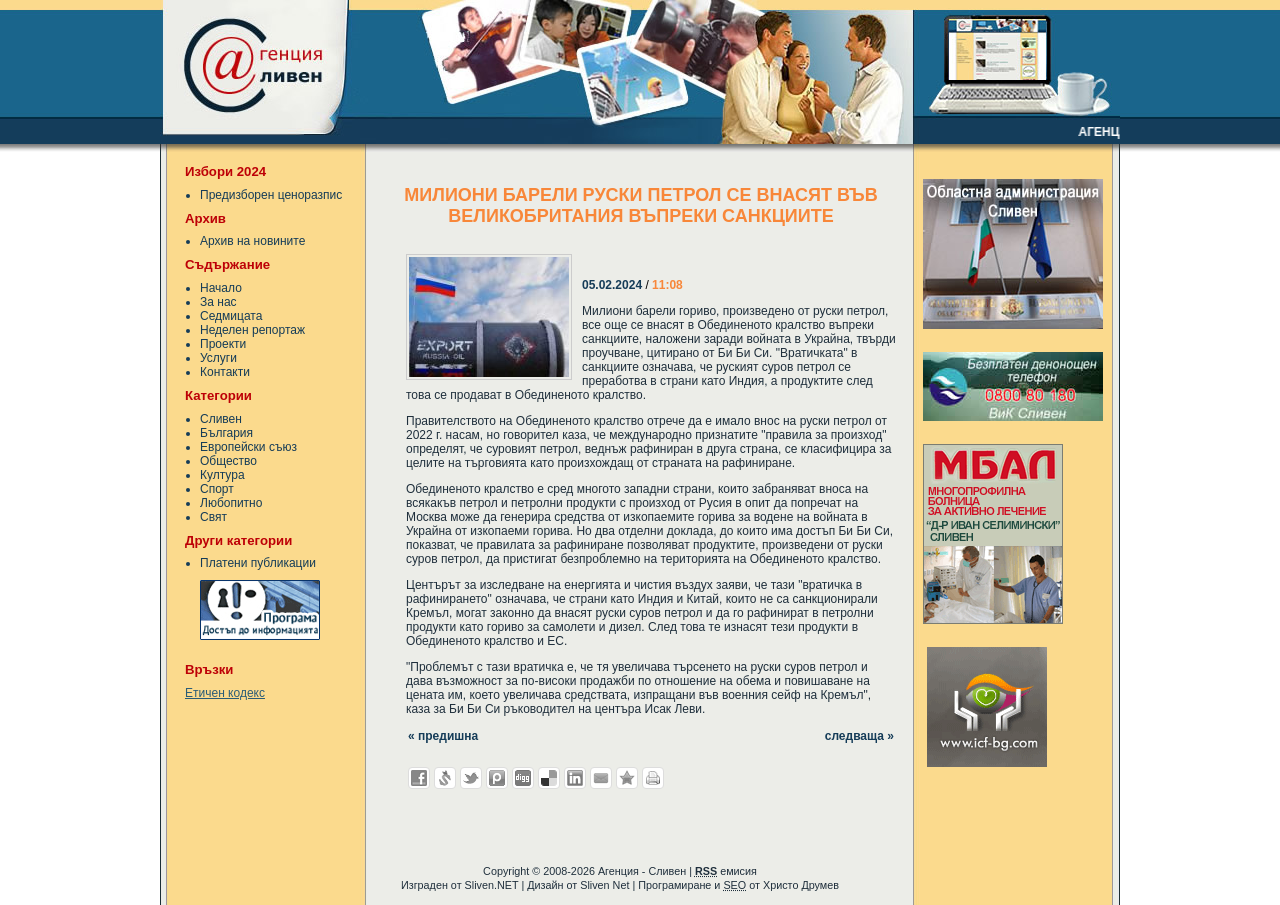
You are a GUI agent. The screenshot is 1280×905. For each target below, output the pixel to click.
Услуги (218, 358)
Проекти (223, 344)
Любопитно (231, 503)
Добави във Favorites (627, 778)
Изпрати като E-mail (601, 778)
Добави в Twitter (471, 778)
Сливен (221, 419)
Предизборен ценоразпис (271, 195)
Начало (221, 288)
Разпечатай (653, 778)
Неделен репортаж (252, 330)
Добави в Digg (523, 778)
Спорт (217, 489)
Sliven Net (604, 885)
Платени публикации (258, 563)
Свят (213, 517)
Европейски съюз (248, 447)
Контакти (225, 372)
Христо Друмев (801, 885)
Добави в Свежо (445, 778)
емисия (726, 871)
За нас (218, 302)
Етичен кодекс (225, 693)
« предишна (443, 736)
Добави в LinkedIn (575, 778)
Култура (222, 475)
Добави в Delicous (549, 778)
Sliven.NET (492, 885)
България (226, 433)
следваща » (859, 736)
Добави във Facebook (419, 778)
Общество (228, 461)
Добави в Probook (497, 778)
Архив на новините (252, 241)
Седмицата (231, 316)
